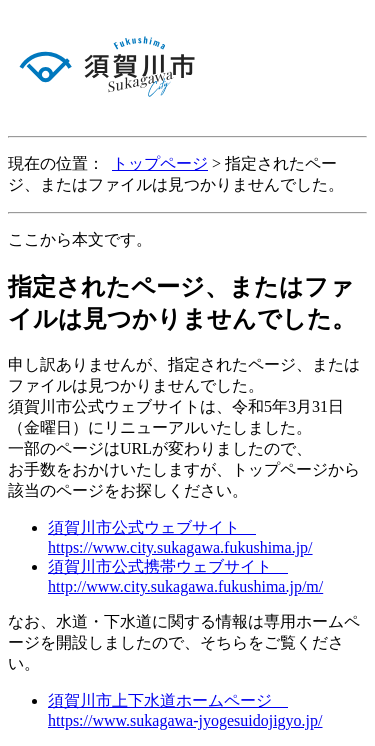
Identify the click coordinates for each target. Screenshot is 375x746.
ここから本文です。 (80, 239)
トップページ (160, 163)
